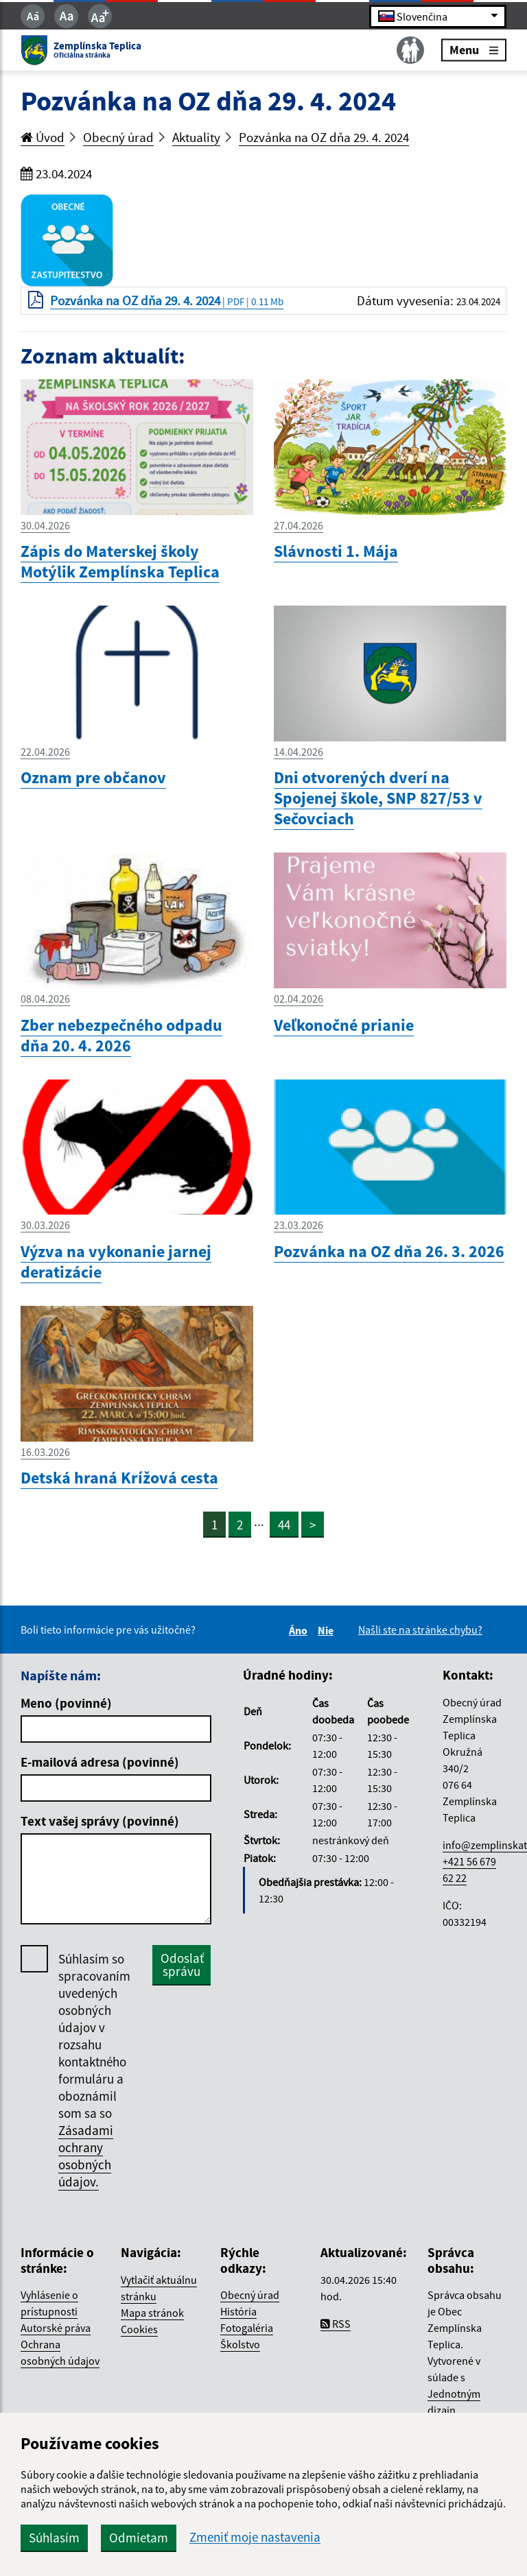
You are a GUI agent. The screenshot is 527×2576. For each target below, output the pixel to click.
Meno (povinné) (66, 1703)
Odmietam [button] (138, 2537)
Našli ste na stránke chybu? (420, 1629)
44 (284, 1524)
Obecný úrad (118, 137)
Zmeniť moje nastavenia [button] (254, 2537)
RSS (335, 2323)
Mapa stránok (152, 2312)
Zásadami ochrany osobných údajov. (85, 2156)
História (238, 2311)
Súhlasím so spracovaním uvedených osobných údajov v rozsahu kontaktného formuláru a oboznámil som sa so (94, 2071)
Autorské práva (56, 2328)
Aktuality (196, 137)
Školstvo (240, 2344)
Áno (300, 1630)
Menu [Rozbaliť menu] (473, 50)
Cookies (139, 2329)
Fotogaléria (246, 2328)
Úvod (43, 137)
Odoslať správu (182, 1964)
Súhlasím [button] (54, 2537)
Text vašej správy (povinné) (100, 1821)
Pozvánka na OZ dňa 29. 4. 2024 (324, 137)
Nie (328, 1630)
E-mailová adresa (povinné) (100, 1762)
